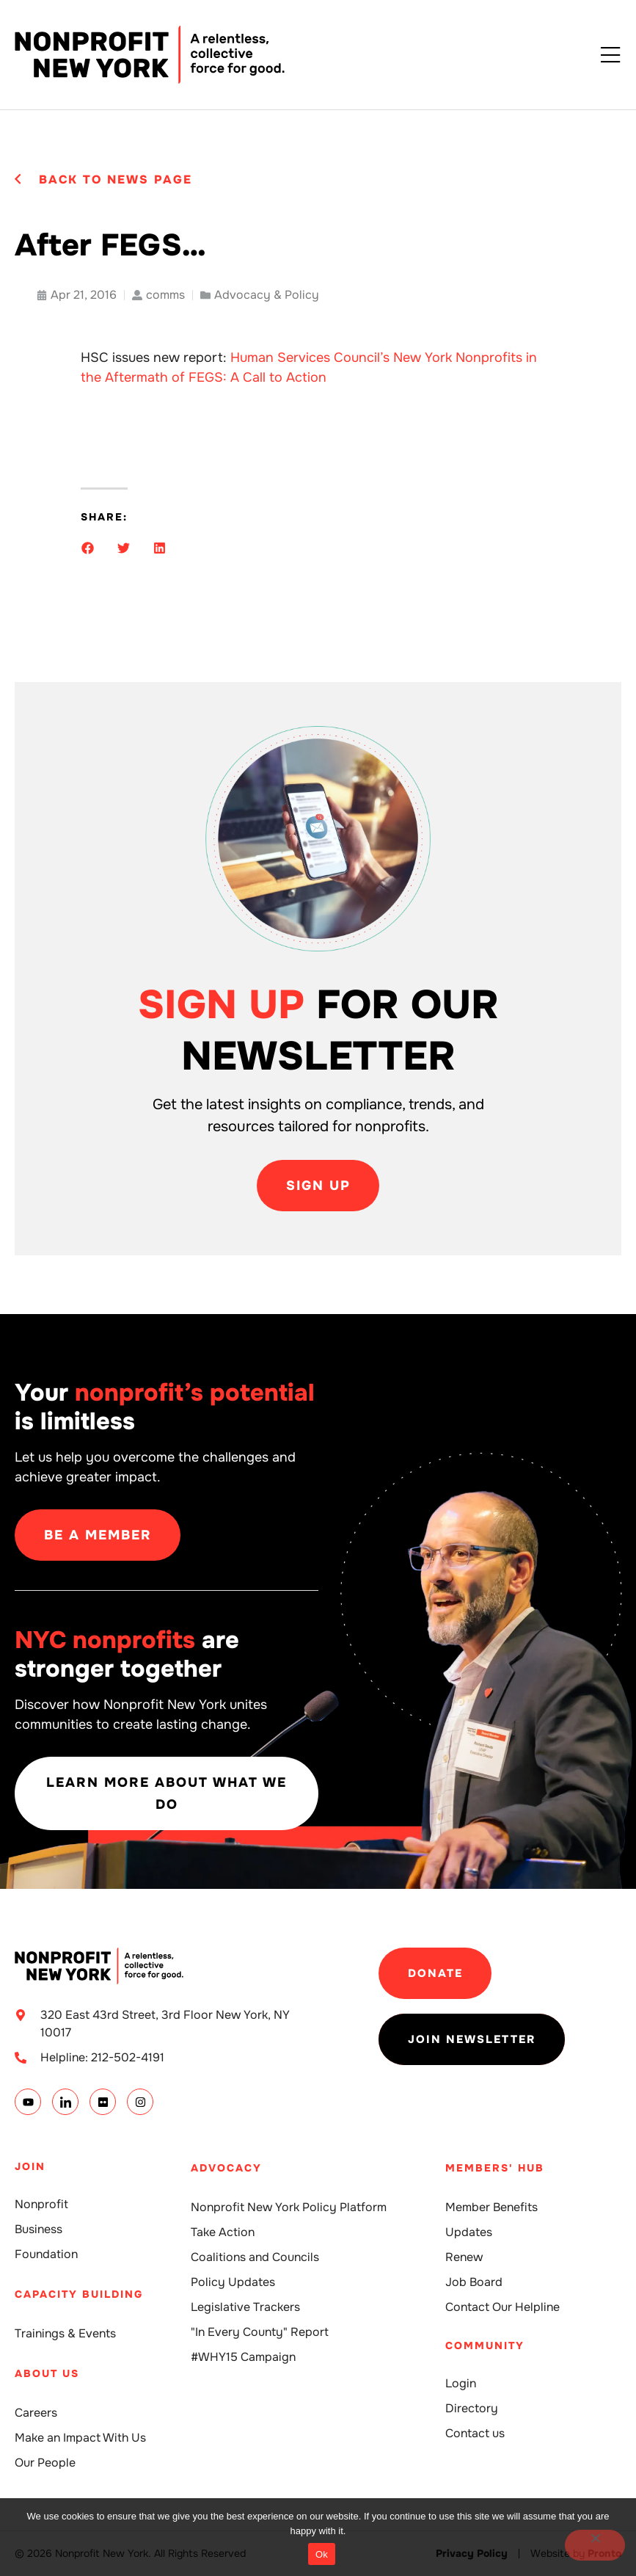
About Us (47, 2373)
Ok (321, 2554)
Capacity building (79, 2294)
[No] (595, 2545)
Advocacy (226, 2167)
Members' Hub (494, 2167)
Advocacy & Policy (266, 294)
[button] (87, 548)
